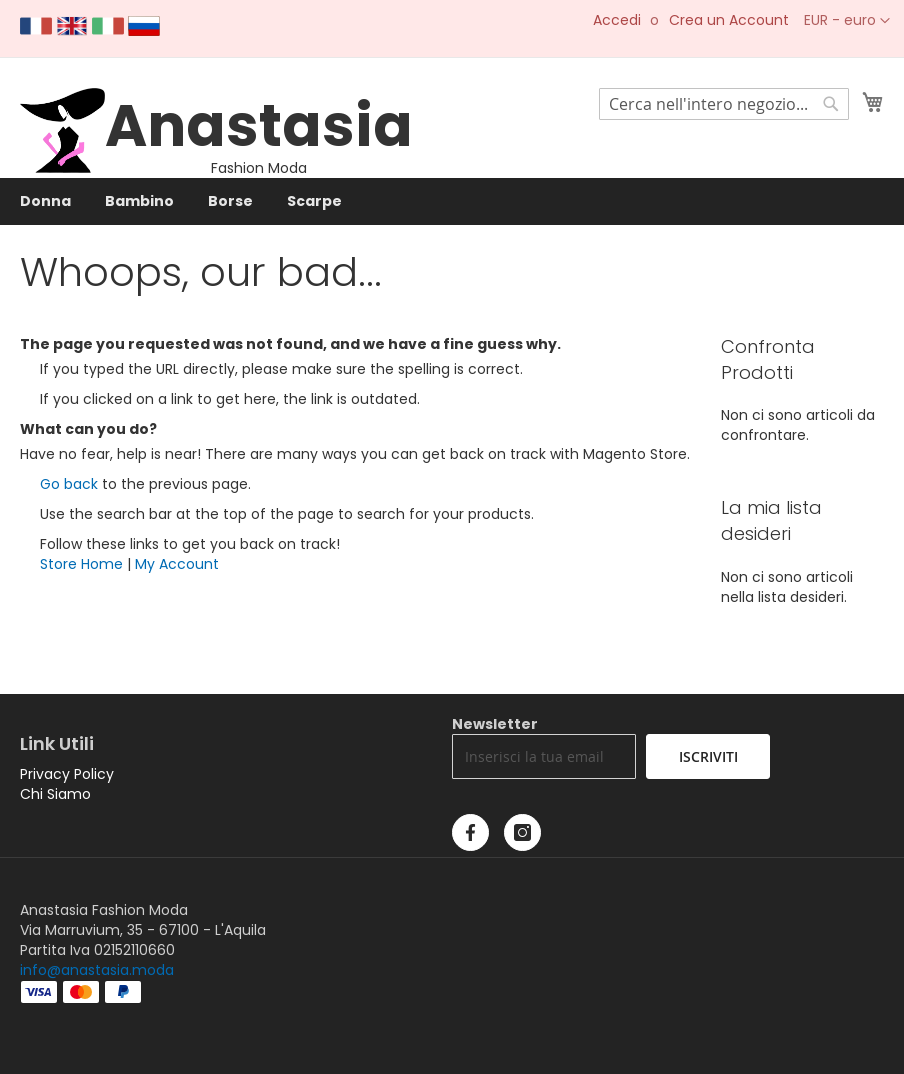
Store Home (81, 564)
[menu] (452, 201)
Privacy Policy (67, 774)
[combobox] (724, 104)
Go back (69, 484)
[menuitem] (45, 201)
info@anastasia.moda (97, 970)
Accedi (617, 20)
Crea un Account (729, 20)
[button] (847, 21)
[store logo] (62, 168)
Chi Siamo (55, 794)
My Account (177, 564)
